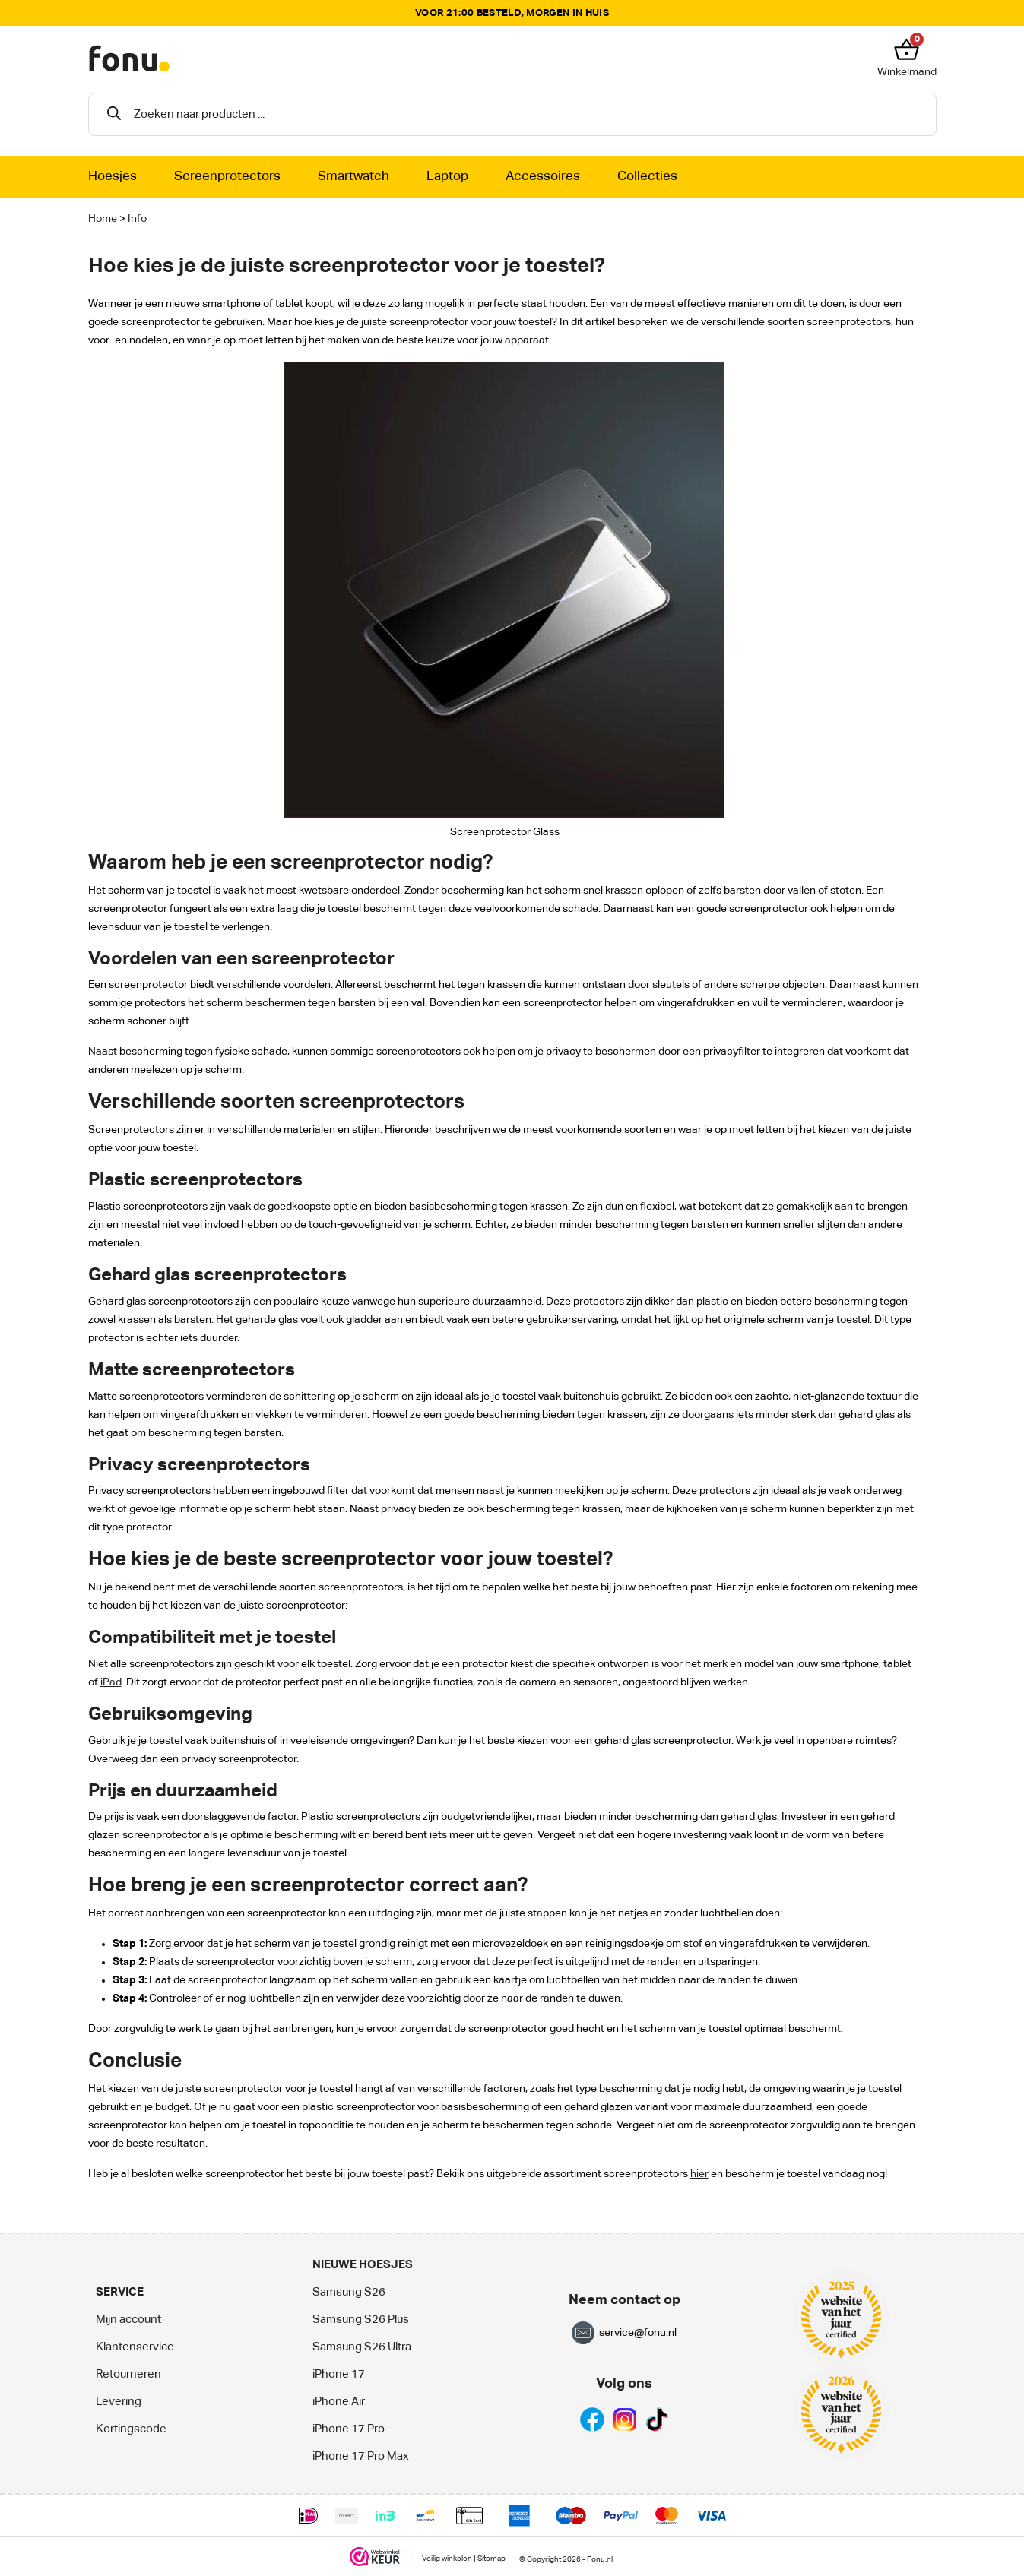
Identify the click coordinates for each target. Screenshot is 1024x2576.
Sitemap (491, 2558)
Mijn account (128, 2319)
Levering (118, 2401)
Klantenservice (135, 2347)
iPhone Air (338, 2401)
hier (699, 2174)
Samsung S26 (348, 2292)
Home (102, 219)
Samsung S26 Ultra (361, 2347)
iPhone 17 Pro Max (360, 2456)
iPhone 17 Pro (348, 2429)
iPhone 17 (338, 2374)
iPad (111, 1682)
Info (137, 219)
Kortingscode (131, 2429)
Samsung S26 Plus (360, 2319)
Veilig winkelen (447, 2558)
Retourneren (128, 2374)
